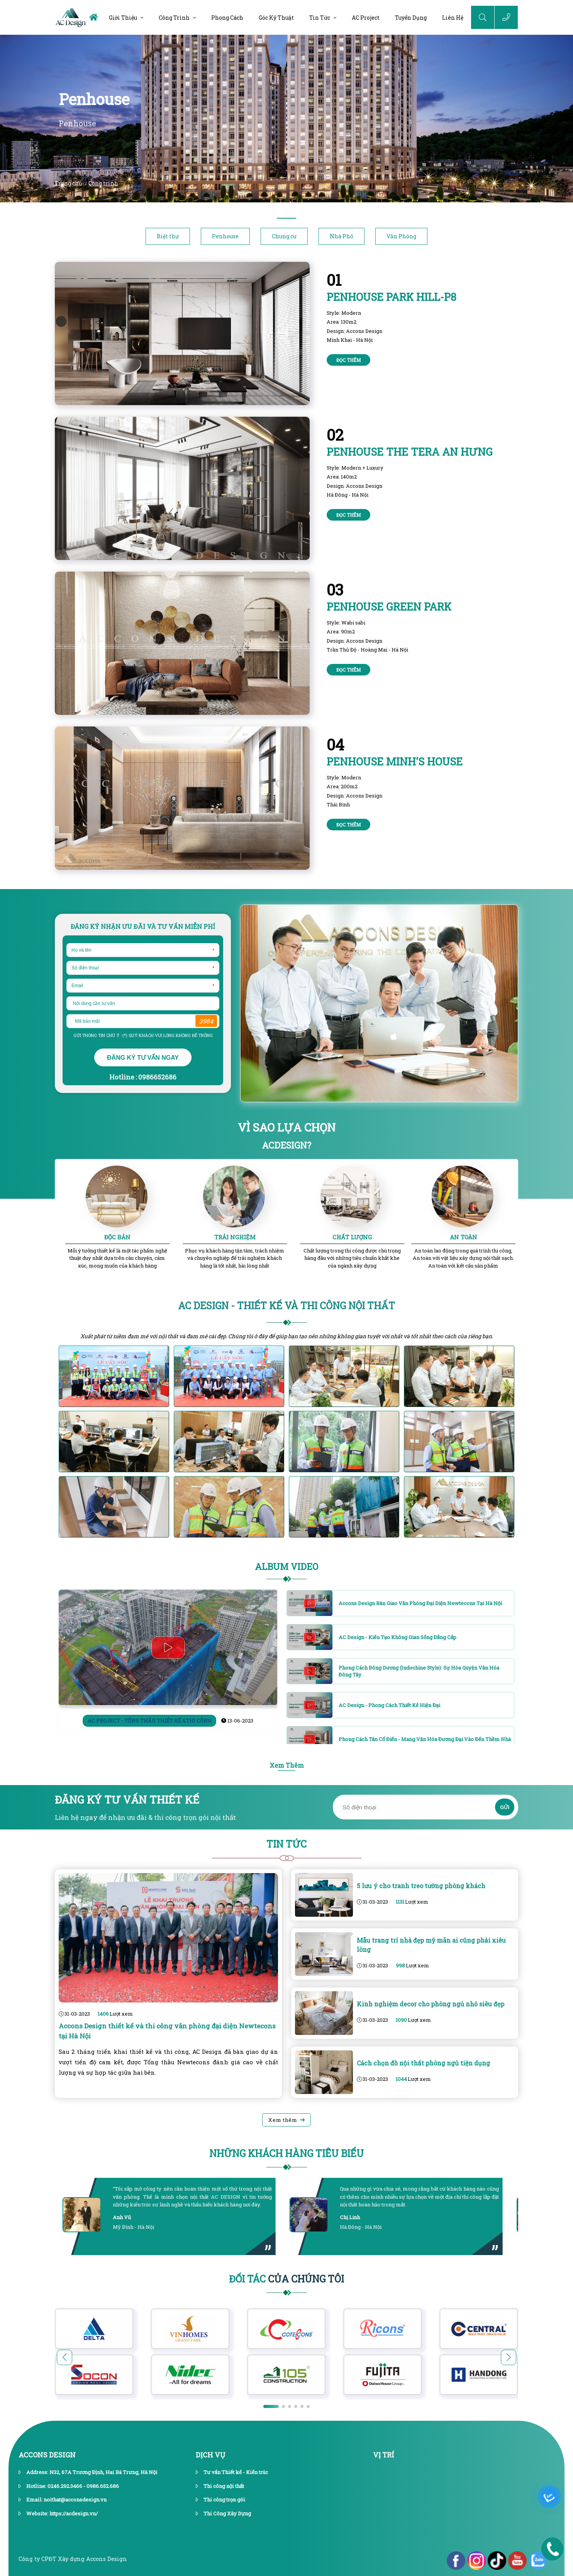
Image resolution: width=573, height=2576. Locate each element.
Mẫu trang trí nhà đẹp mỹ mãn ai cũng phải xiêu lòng (431, 1944)
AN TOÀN (463, 1237)
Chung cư (284, 236)
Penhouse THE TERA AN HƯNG (410, 451)
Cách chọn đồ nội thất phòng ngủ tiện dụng (423, 2063)
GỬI (504, 1807)
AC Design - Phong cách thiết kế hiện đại (389, 1705)
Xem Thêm (287, 1765)
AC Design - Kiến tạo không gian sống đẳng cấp (397, 1637)
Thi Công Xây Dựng (227, 2513)
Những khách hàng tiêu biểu (286, 2153)
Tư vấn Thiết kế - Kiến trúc (235, 2472)
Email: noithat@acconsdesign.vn (66, 2499)
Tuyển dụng (411, 17)
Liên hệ (452, 17)
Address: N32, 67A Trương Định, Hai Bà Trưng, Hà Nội (92, 2472)
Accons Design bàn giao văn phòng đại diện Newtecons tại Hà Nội (420, 1603)
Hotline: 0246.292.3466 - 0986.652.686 (72, 2486)
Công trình (174, 17)
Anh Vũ (123, 2217)
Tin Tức (286, 1844)
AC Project (366, 17)
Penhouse (225, 236)
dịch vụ (210, 2454)
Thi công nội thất (223, 2486)
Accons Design (47, 2454)
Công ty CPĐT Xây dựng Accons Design (73, 2558)
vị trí (383, 2454)
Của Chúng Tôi (286, 2278)
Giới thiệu (123, 17)
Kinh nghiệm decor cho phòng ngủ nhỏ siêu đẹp (430, 2004)
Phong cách (227, 17)
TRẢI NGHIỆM (235, 1237)
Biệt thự (168, 236)
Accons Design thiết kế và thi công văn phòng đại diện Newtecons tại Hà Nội (167, 2030)
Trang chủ (68, 183)
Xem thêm (282, 2119)
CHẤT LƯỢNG (352, 1237)
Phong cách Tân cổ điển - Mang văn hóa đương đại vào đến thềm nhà (425, 1739)
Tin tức (319, 17)
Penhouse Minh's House (395, 761)
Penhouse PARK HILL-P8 (391, 297)
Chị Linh (351, 2217)
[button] (508, 2357)
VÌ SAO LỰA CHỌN (287, 1127)
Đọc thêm (348, 360)
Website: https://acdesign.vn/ (62, 2513)
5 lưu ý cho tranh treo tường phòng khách (421, 1886)
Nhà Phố (341, 236)
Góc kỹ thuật (276, 17)
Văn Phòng (401, 236)
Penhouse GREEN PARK (389, 606)
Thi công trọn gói (224, 2499)
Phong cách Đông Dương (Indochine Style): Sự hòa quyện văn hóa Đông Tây (419, 1671)
